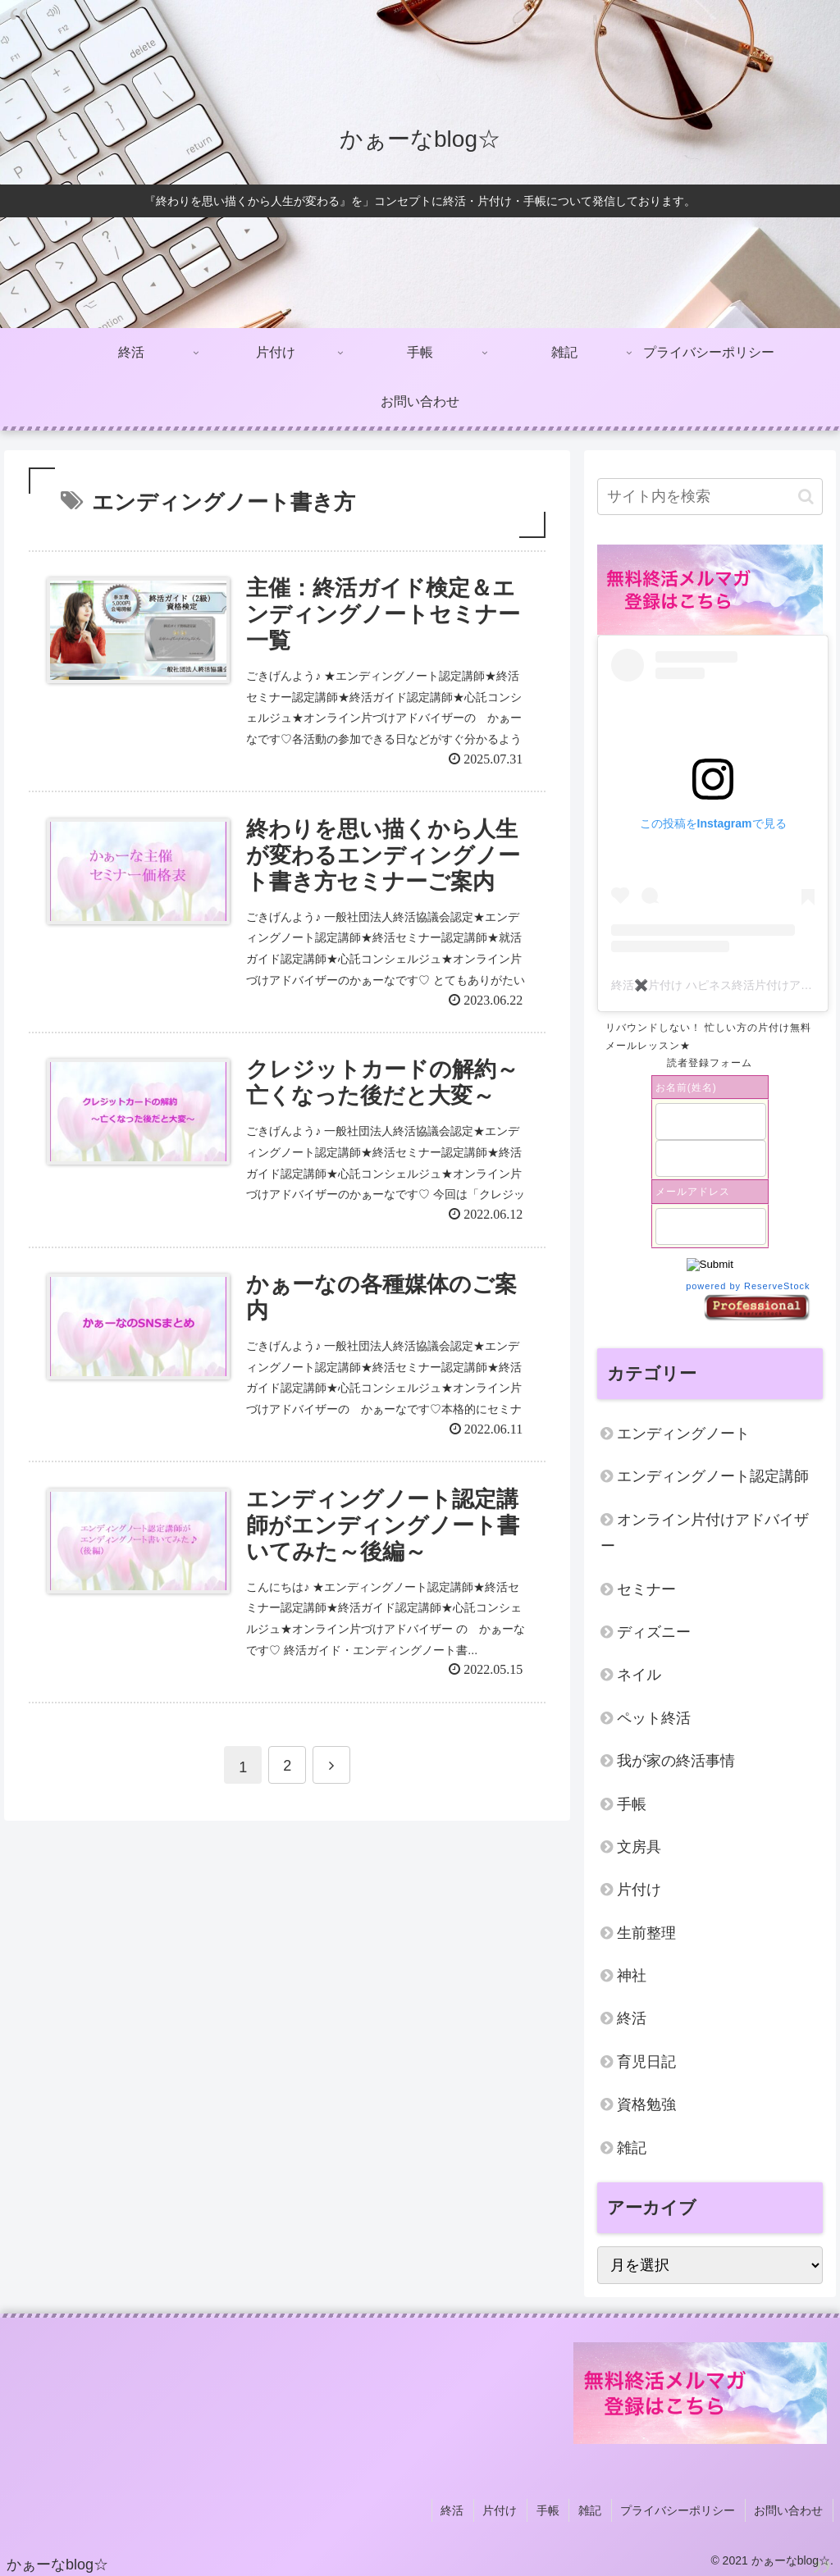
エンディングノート (683, 1433)
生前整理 (646, 1933)
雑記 (631, 2148)
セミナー (646, 1589)
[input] (709, 496)
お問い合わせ (790, 2508)
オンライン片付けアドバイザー (704, 1532)
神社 (631, 1975)
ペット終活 (654, 1718)
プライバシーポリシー (680, 2508)
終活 (631, 2018)
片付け (639, 1889)
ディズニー (654, 1632)
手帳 (631, 1804)
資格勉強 (646, 2104)
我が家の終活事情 (676, 1761)
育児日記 (646, 2062)
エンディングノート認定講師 (713, 1476)
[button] (806, 496)
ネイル (639, 1674)
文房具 (639, 1847)
